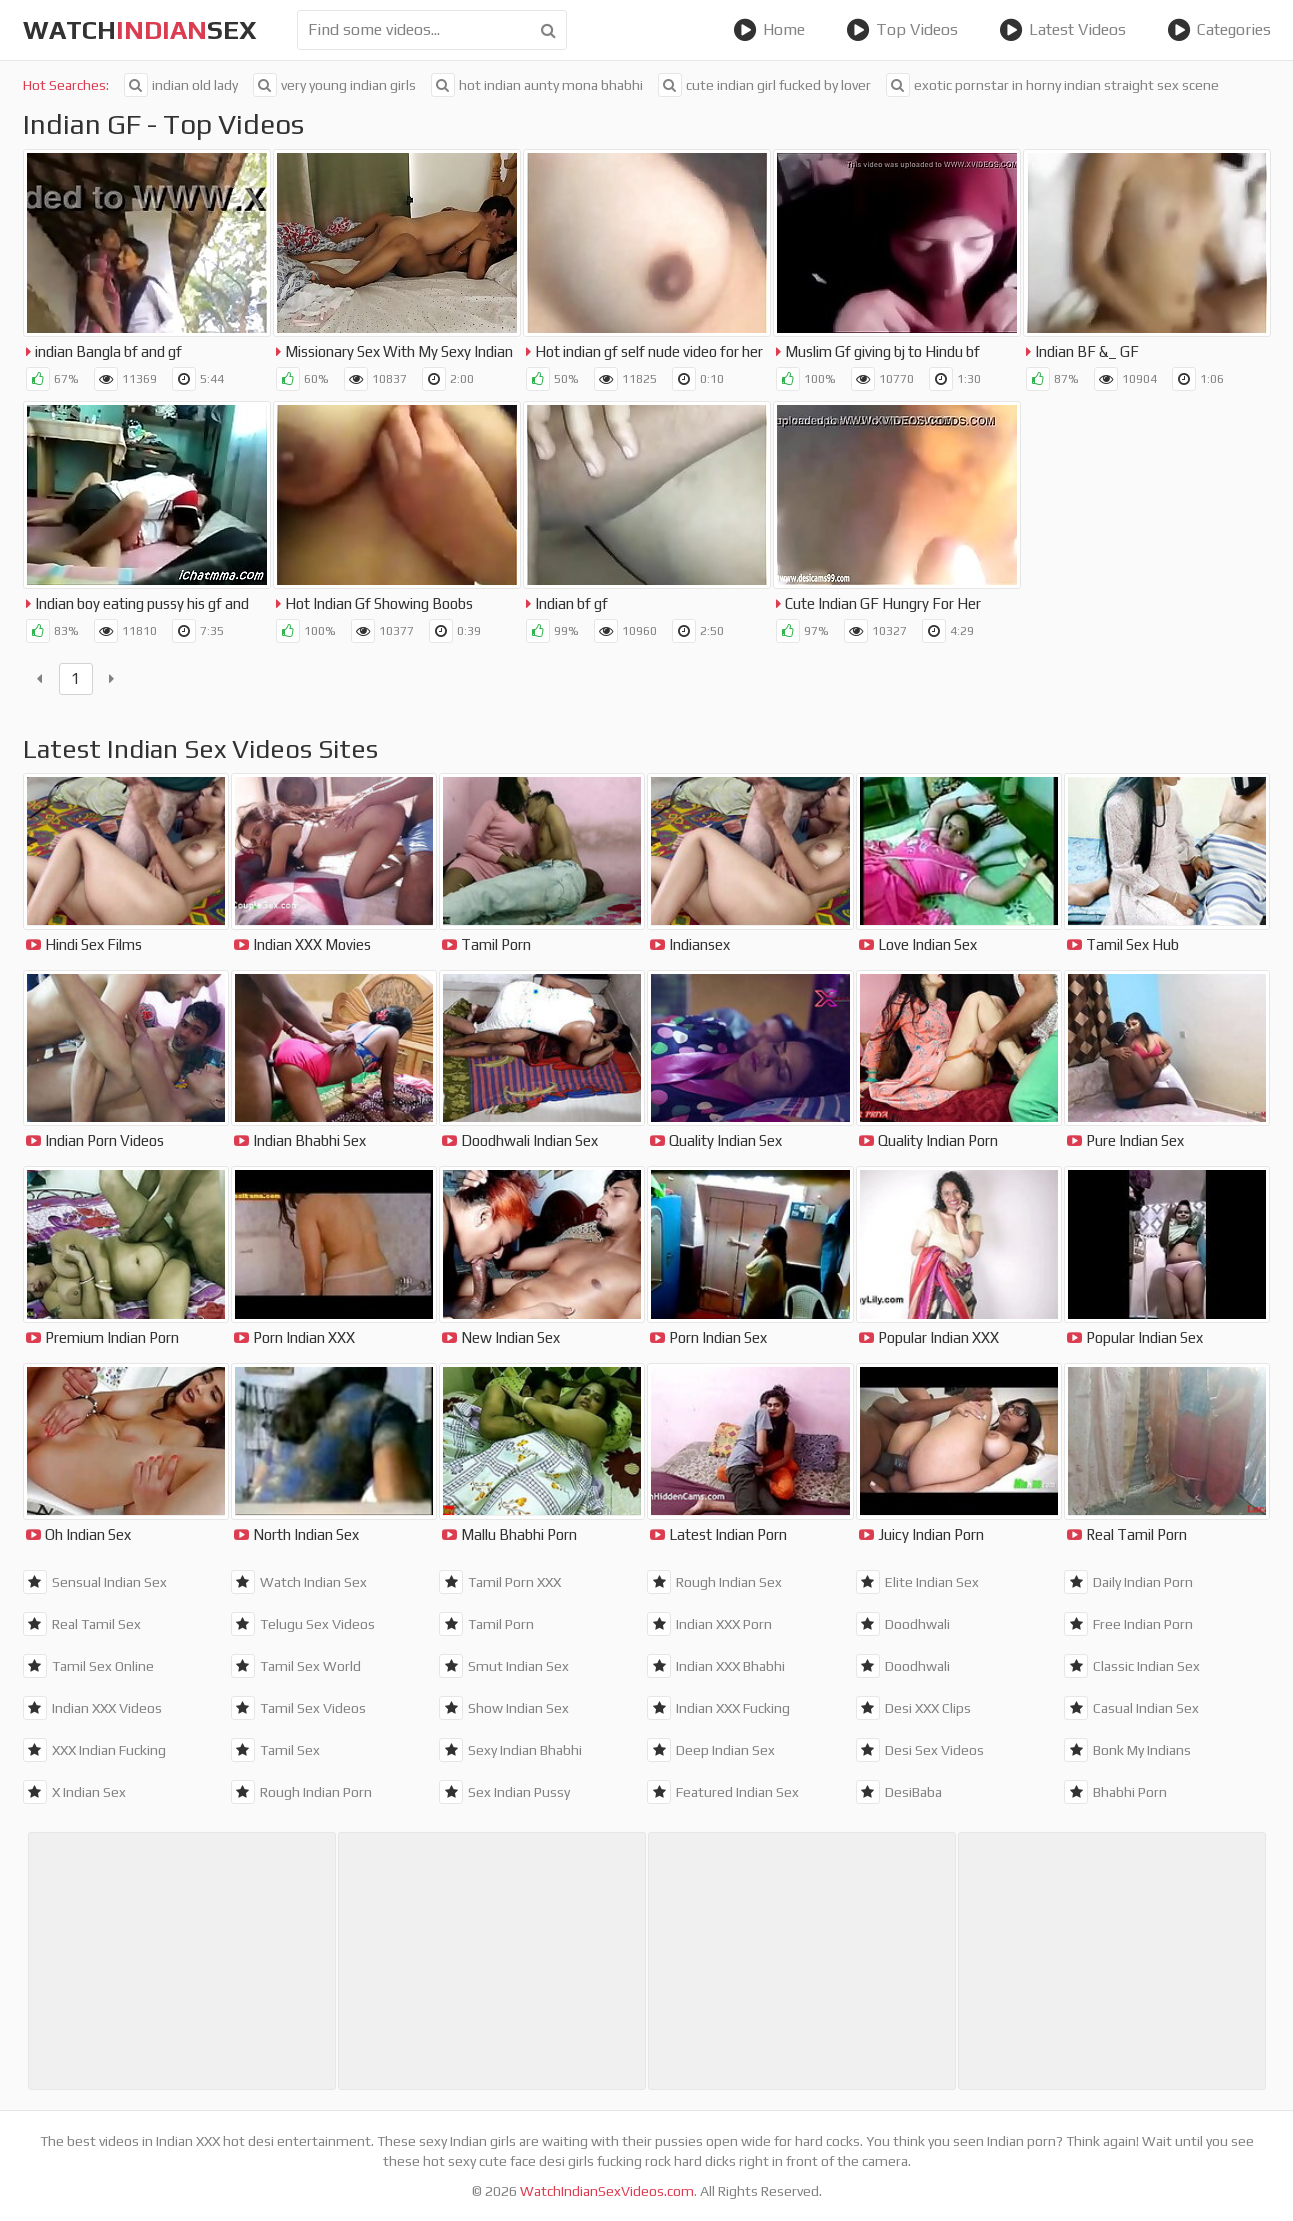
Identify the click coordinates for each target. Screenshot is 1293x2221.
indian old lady (181, 85)
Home (769, 30)
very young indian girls (334, 85)
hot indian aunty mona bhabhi (537, 85)
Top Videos (902, 30)
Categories (1219, 30)
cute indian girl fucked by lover (764, 85)
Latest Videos (1062, 30)
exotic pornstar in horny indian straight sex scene (1052, 85)
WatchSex (140, 30)
